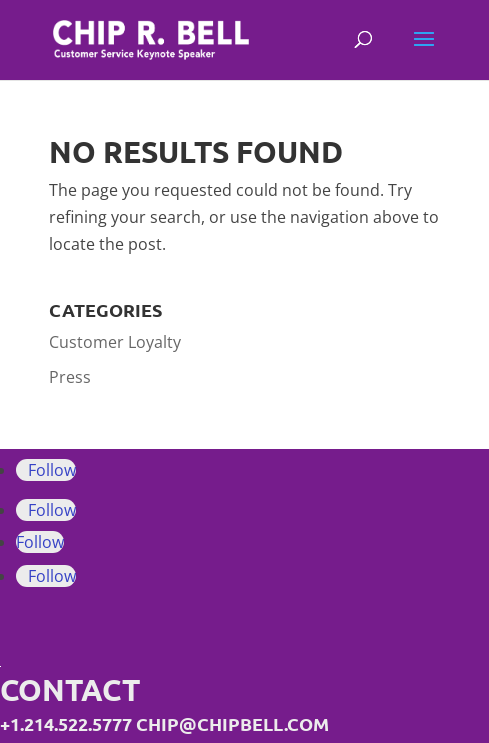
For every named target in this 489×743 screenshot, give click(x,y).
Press (70, 377)
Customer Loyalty (115, 342)
